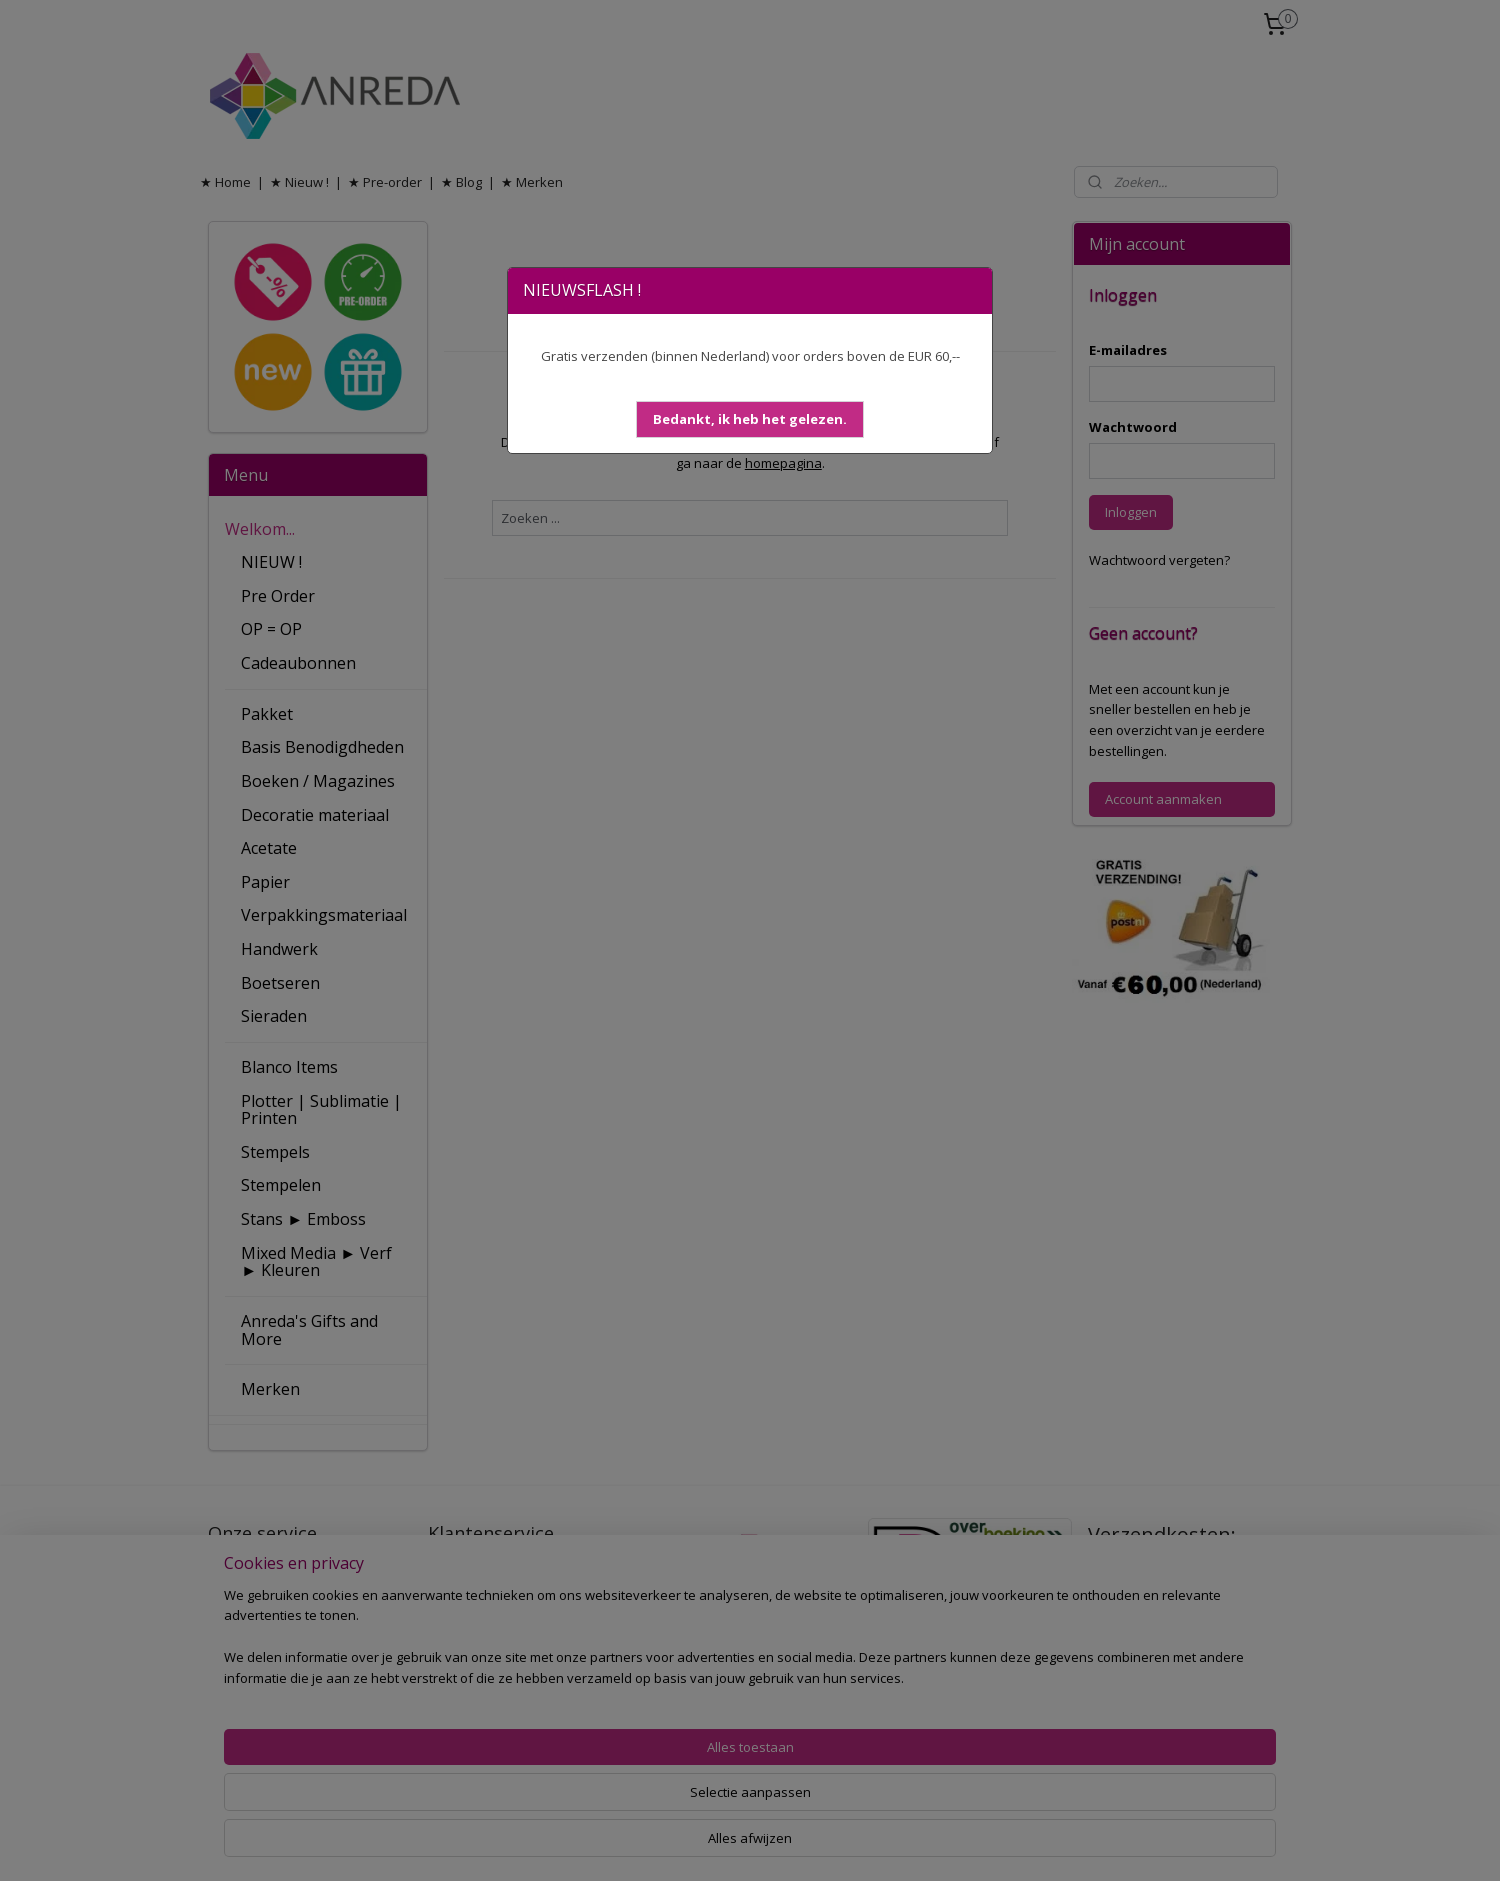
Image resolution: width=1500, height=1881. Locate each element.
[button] (750, 419)
